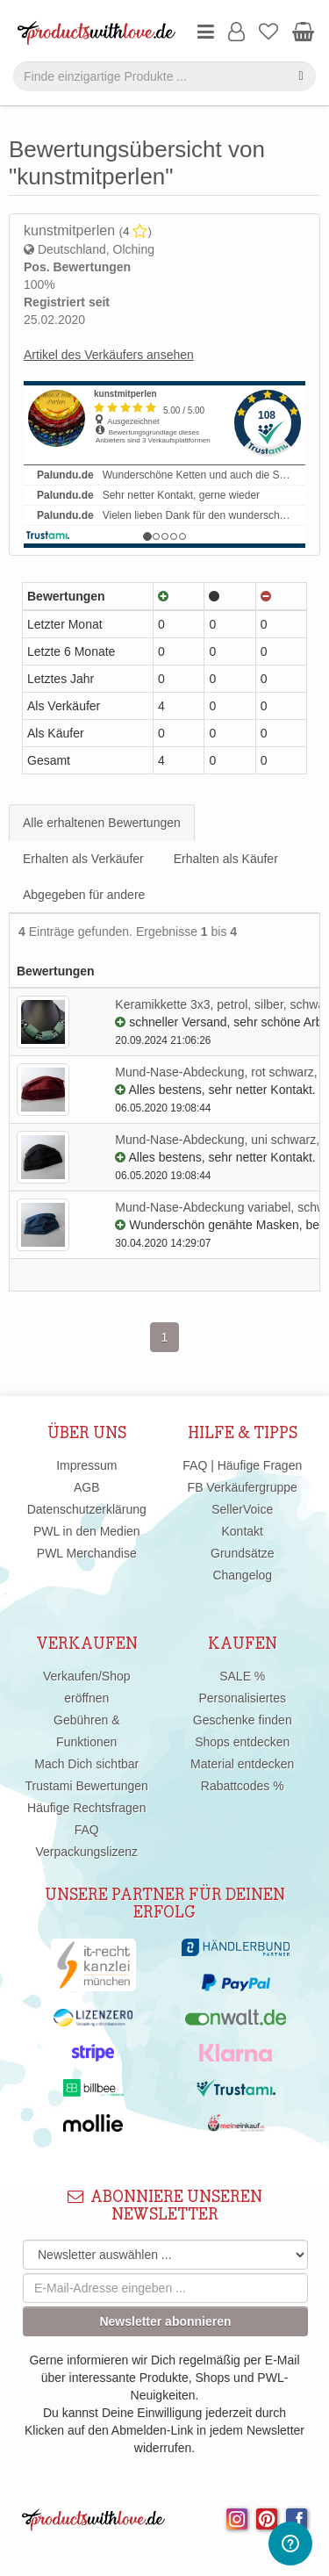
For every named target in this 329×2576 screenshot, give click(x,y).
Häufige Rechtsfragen (86, 1808)
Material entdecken (242, 1764)
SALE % (242, 1676)
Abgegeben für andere (84, 895)
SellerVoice (242, 1509)
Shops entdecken (242, 1742)
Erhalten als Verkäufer (83, 859)
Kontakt (242, 1531)
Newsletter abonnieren (165, 2321)
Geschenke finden (242, 1720)
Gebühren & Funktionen (87, 1731)
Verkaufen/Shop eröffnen (87, 1687)
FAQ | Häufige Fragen (242, 1465)
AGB (87, 1487)
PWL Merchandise (87, 1553)
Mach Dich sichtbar (86, 1764)
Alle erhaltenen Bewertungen (102, 823)
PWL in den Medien (86, 1531)
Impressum (86, 1465)
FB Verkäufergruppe (242, 1487)
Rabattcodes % (242, 1786)
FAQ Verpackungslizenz (86, 1841)
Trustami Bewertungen (86, 1786)
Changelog (242, 1575)
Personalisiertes (242, 1698)
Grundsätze (242, 1553)
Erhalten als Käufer (226, 859)
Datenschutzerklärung (87, 1509)
